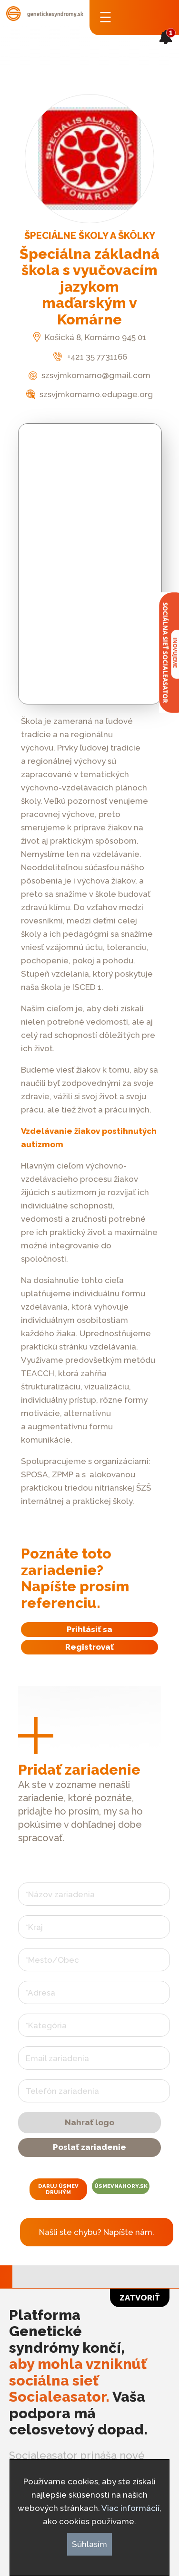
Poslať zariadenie (89, 2147)
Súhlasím (89, 2544)
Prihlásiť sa (89, 1629)
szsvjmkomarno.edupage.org (89, 394)
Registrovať (89, 1647)
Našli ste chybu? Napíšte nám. (96, 2232)
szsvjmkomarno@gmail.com (89, 375)
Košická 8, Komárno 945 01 (89, 337)
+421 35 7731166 (89, 356)
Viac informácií (130, 2508)
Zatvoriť (139, 2297)
